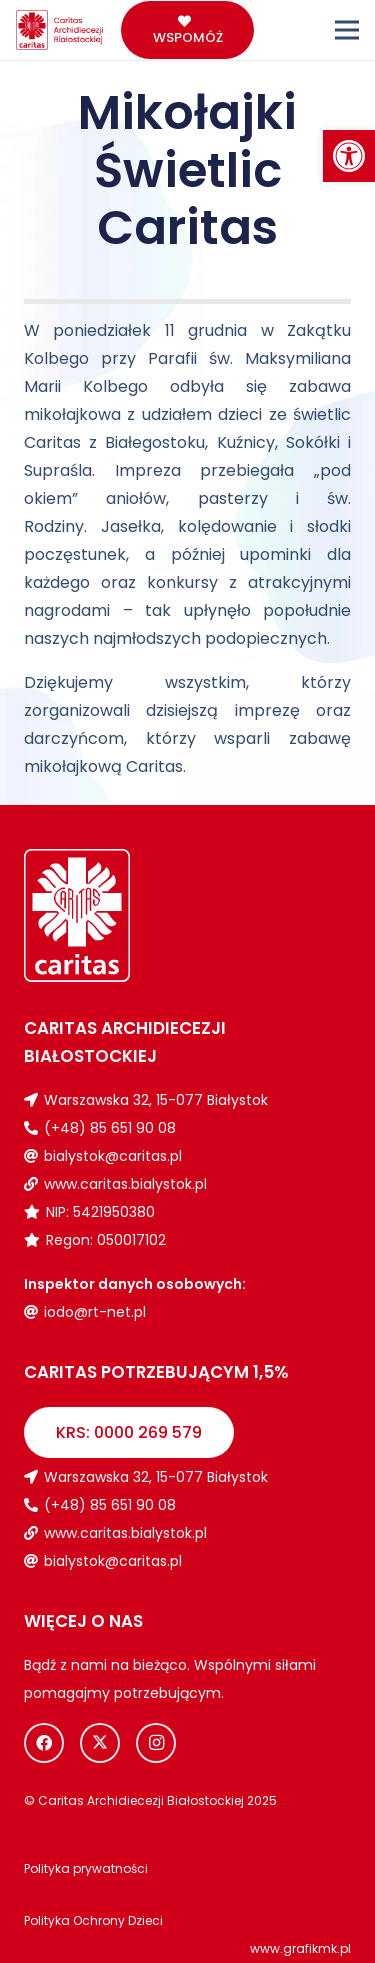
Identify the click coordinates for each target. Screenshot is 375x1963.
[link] (349, 156)
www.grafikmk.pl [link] (300, 1948)
